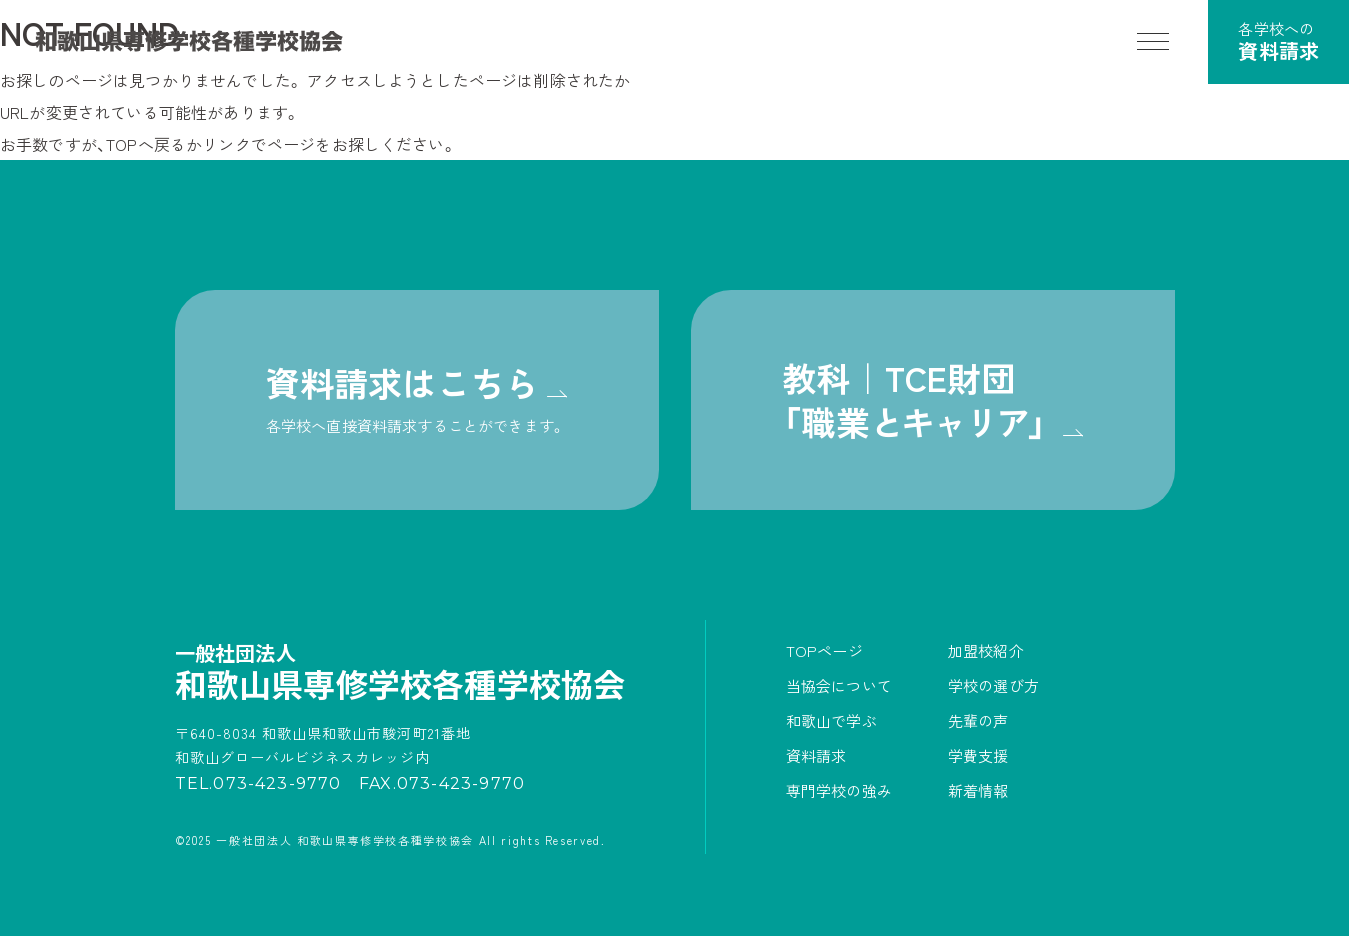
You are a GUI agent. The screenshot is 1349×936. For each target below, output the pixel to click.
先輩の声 (978, 720)
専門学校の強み (839, 790)
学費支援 (978, 755)
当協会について (839, 685)
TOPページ (824, 650)
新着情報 (978, 790)
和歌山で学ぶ (831, 720)
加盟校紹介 (986, 650)
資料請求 (816, 755)
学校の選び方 (993, 685)
